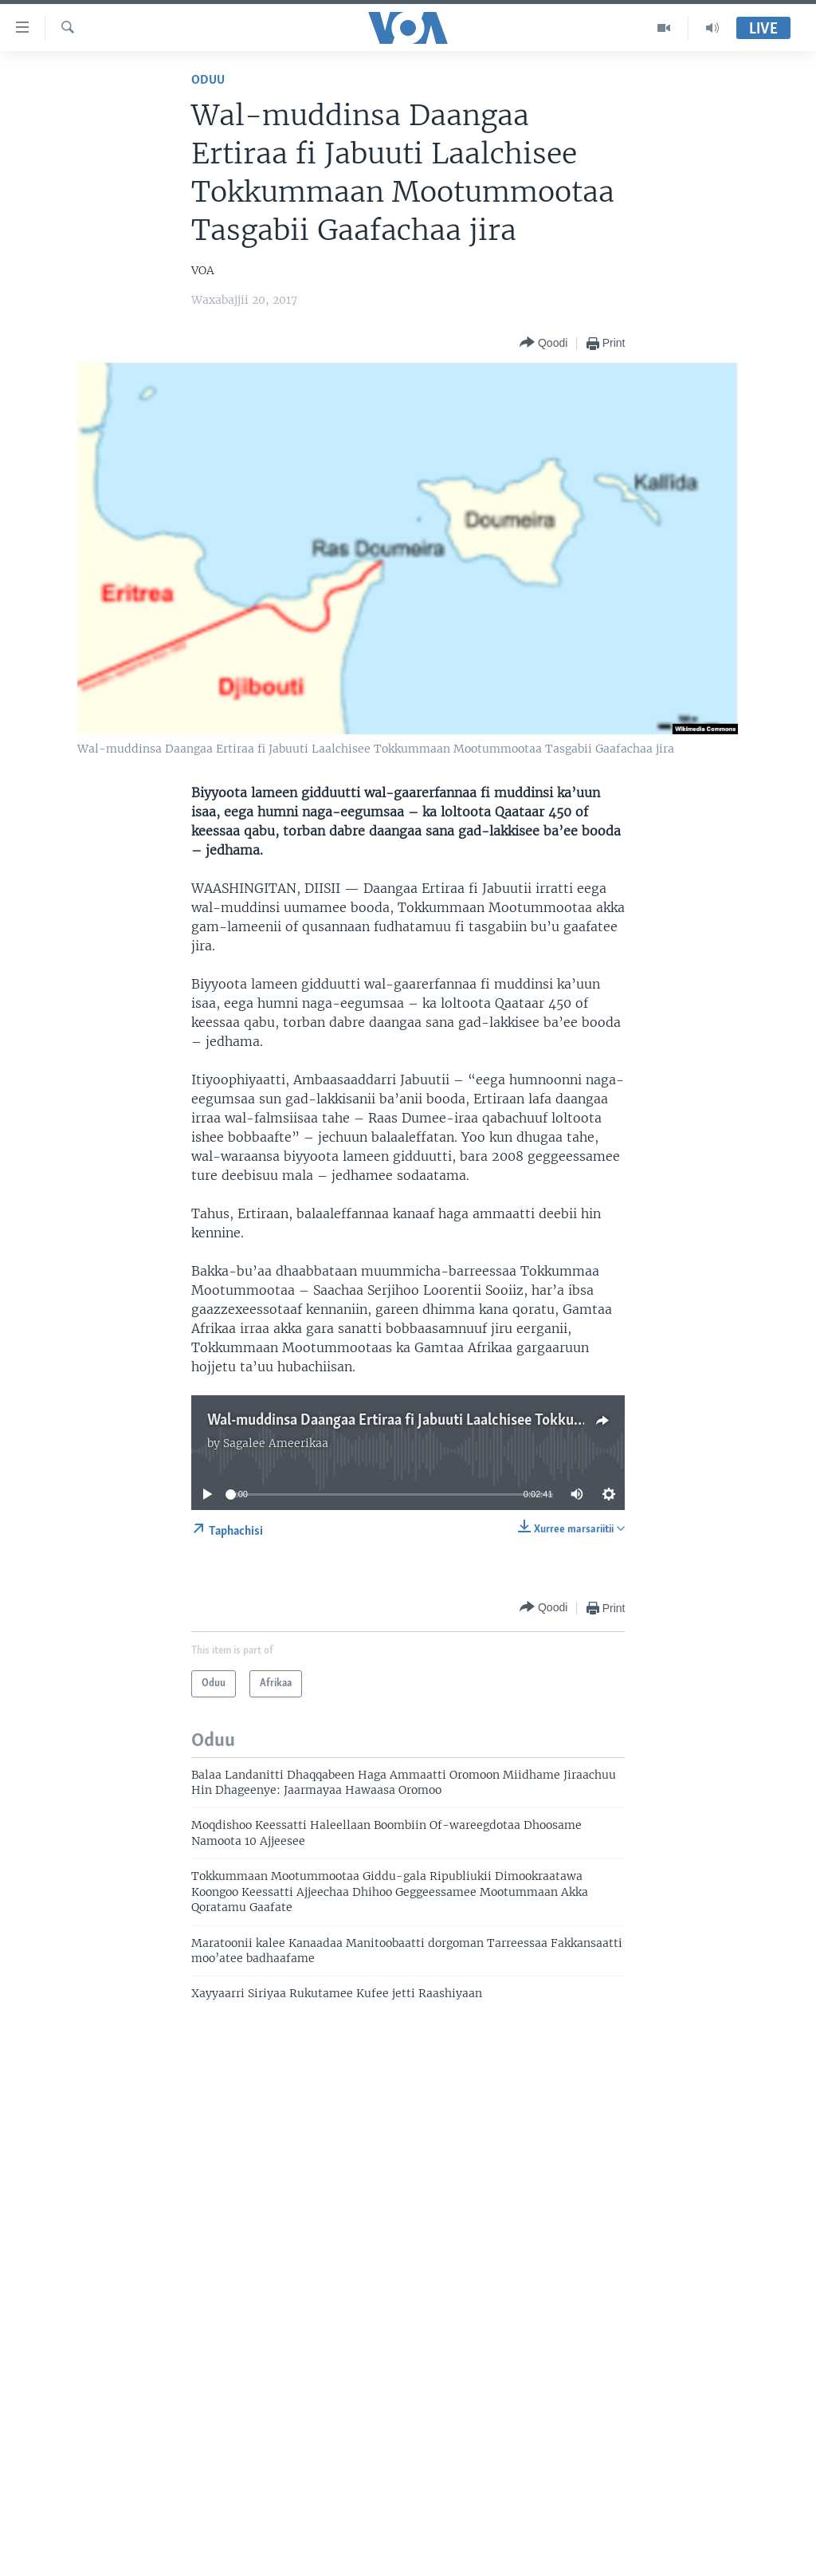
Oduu (208, 80)
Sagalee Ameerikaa (275, 1443)
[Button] (543, 343)
